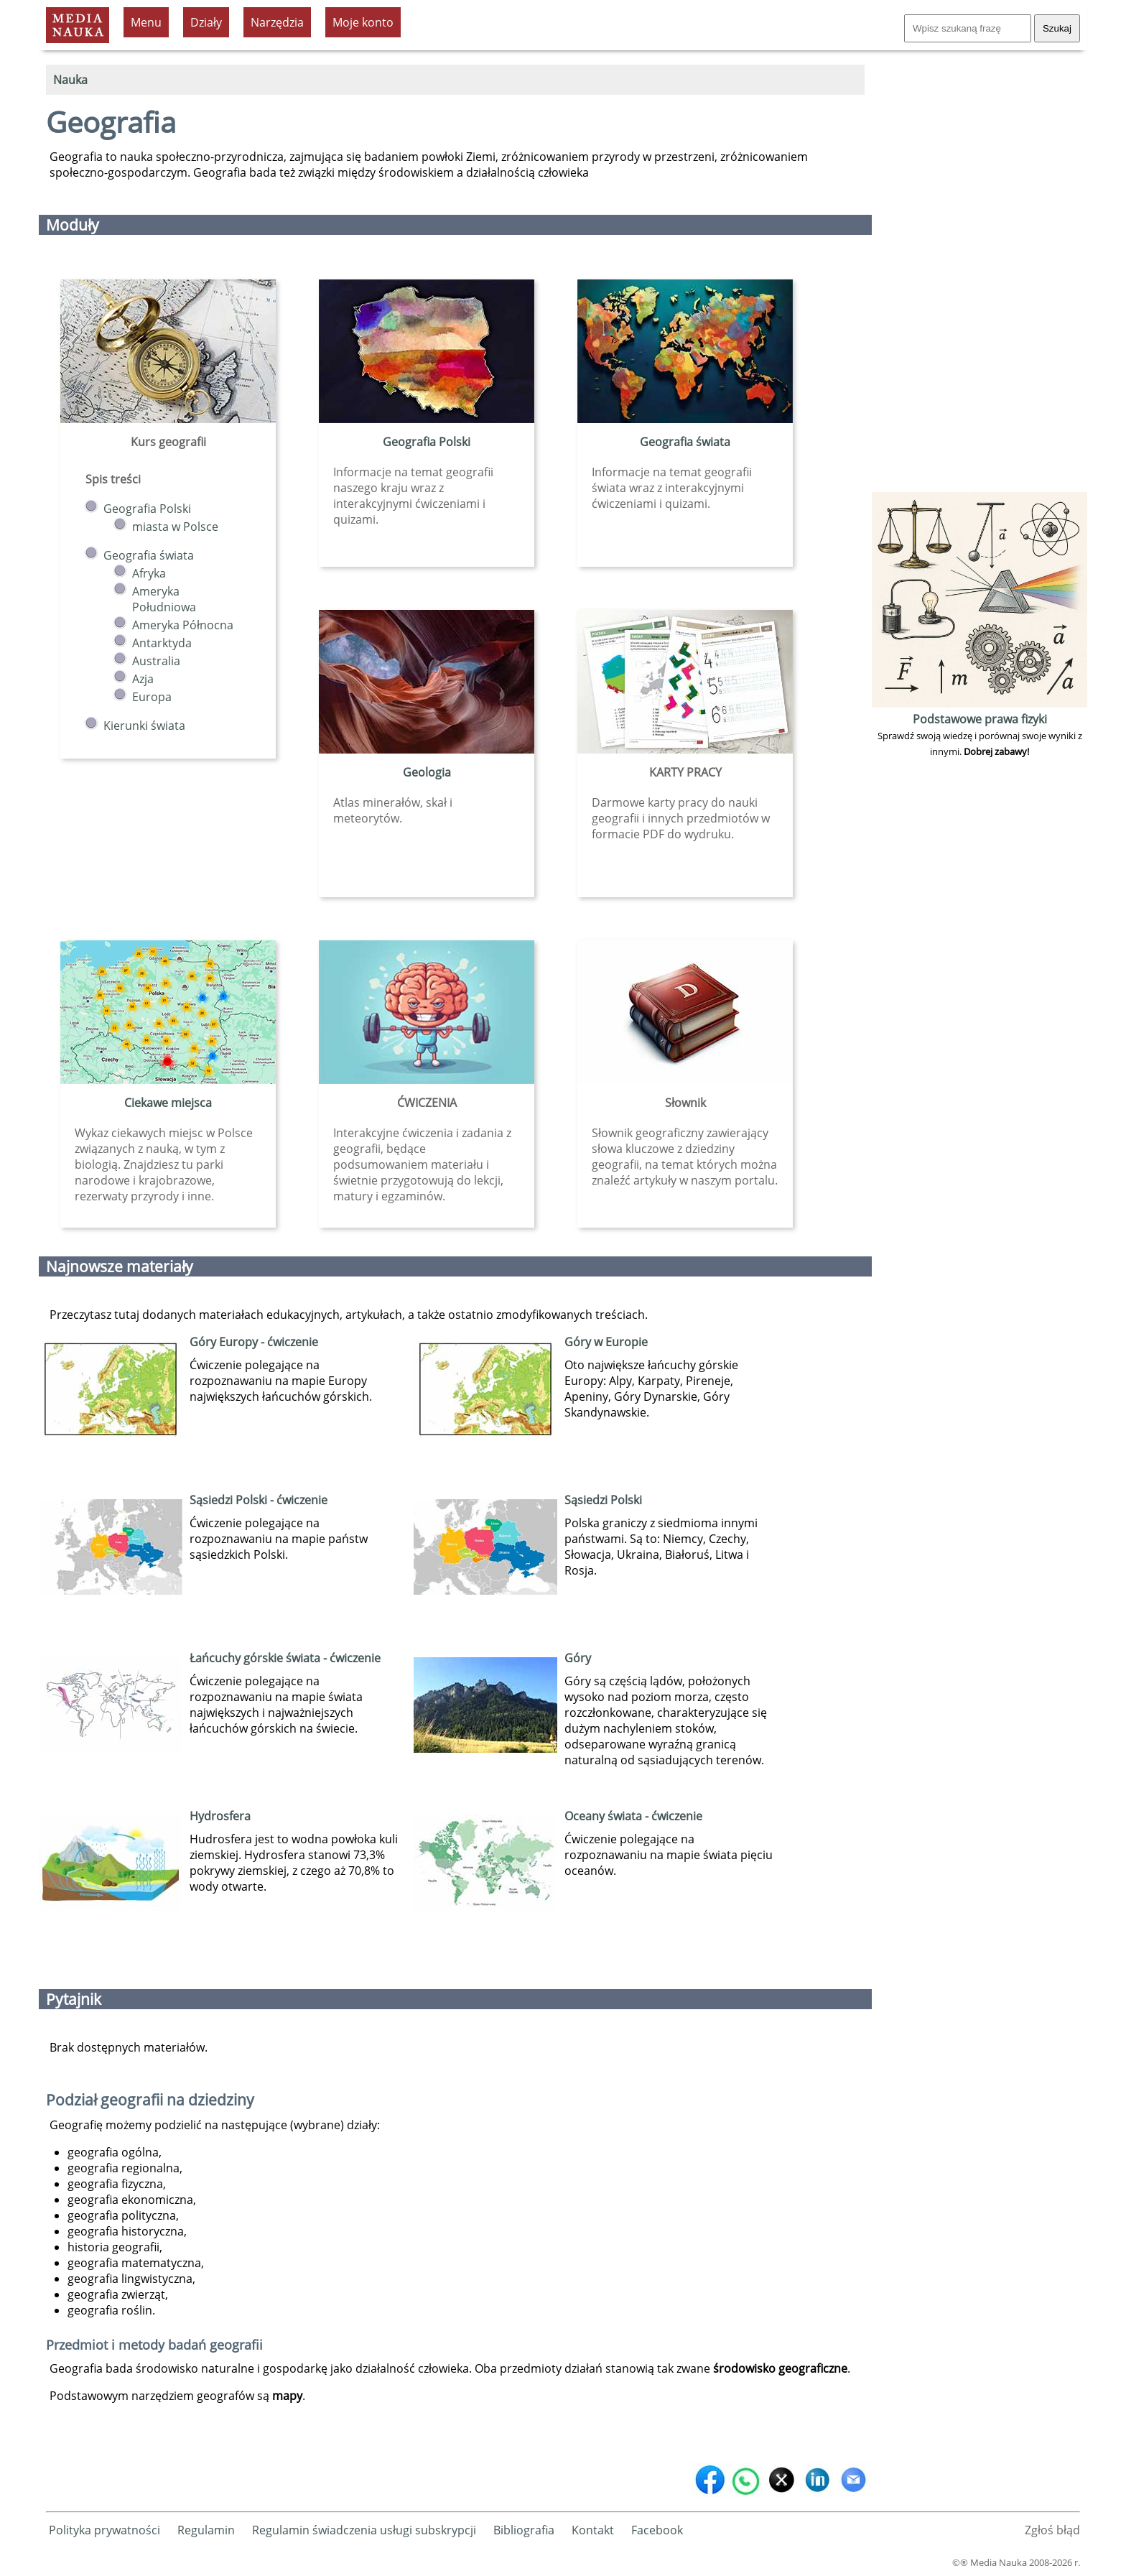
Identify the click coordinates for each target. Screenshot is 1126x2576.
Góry (577, 1658)
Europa (152, 697)
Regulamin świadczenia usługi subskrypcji (364, 2530)
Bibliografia (523, 2530)
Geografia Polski (147, 508)
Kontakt (593, 2530)
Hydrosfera (220, 1816)
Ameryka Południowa (164, 599)
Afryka (149, 573)
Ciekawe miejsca (168, 1103)
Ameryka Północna (182, 625)
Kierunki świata (144, 725)
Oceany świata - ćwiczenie (633, 1816)
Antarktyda (162, 643)
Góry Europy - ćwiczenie (254, 1342)
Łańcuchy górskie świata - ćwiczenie (285, 1658)
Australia (156, 661)
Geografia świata (148, 555)
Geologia (427, 772)
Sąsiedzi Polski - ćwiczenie (258, 1500)
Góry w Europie (606, 1342)
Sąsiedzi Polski (603, 1500)
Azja (143, 679)
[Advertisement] (979, 272)
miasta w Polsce (175, 526)
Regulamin (206, 2530)
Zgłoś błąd (1052, 2530)
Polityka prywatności (104, 2530)
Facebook (657, 2530)
